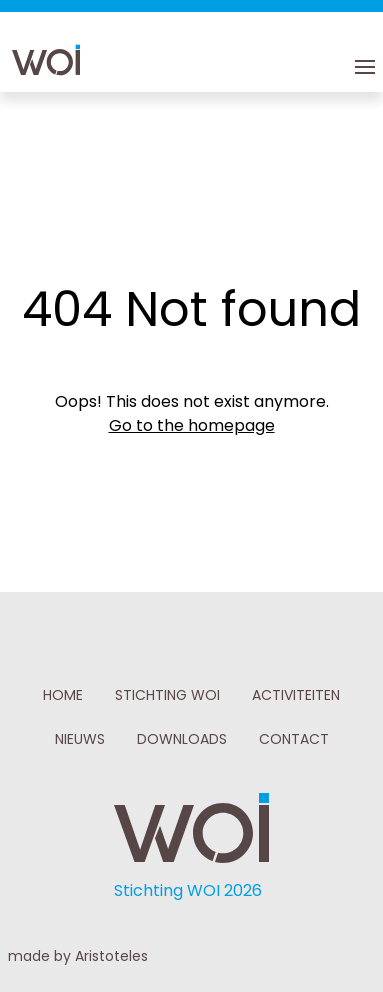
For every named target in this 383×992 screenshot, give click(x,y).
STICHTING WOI (167, 695)
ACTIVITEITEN (296, 695)
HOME (63, 695)
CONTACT (294, 739)
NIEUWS (80, 739)
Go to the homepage (192, 425)
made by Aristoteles (78, 956)
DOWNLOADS (182, 739)
